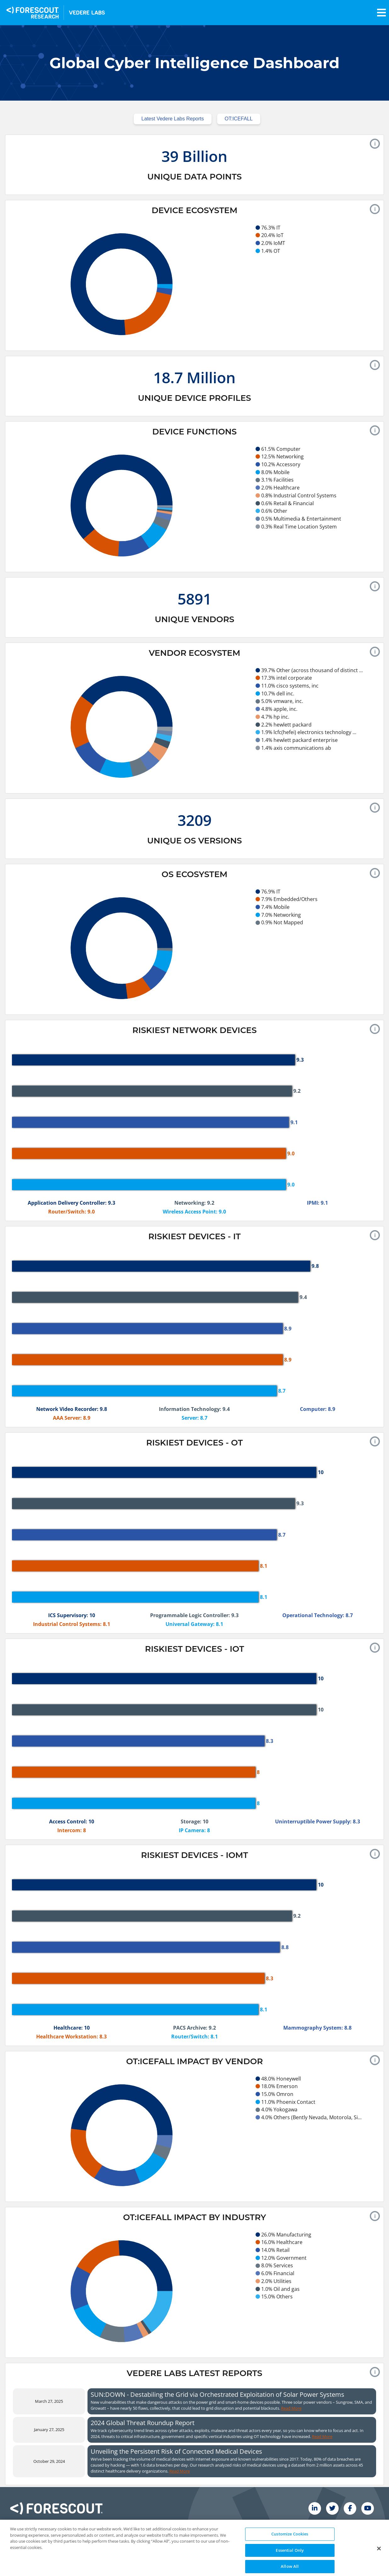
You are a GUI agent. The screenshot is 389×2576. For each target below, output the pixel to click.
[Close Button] (379, 2565)
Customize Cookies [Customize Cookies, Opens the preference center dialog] (289, 2550)
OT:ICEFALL (239, 118)
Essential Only (290, 2566)
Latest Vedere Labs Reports (172, 118)
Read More (291, 2408)
